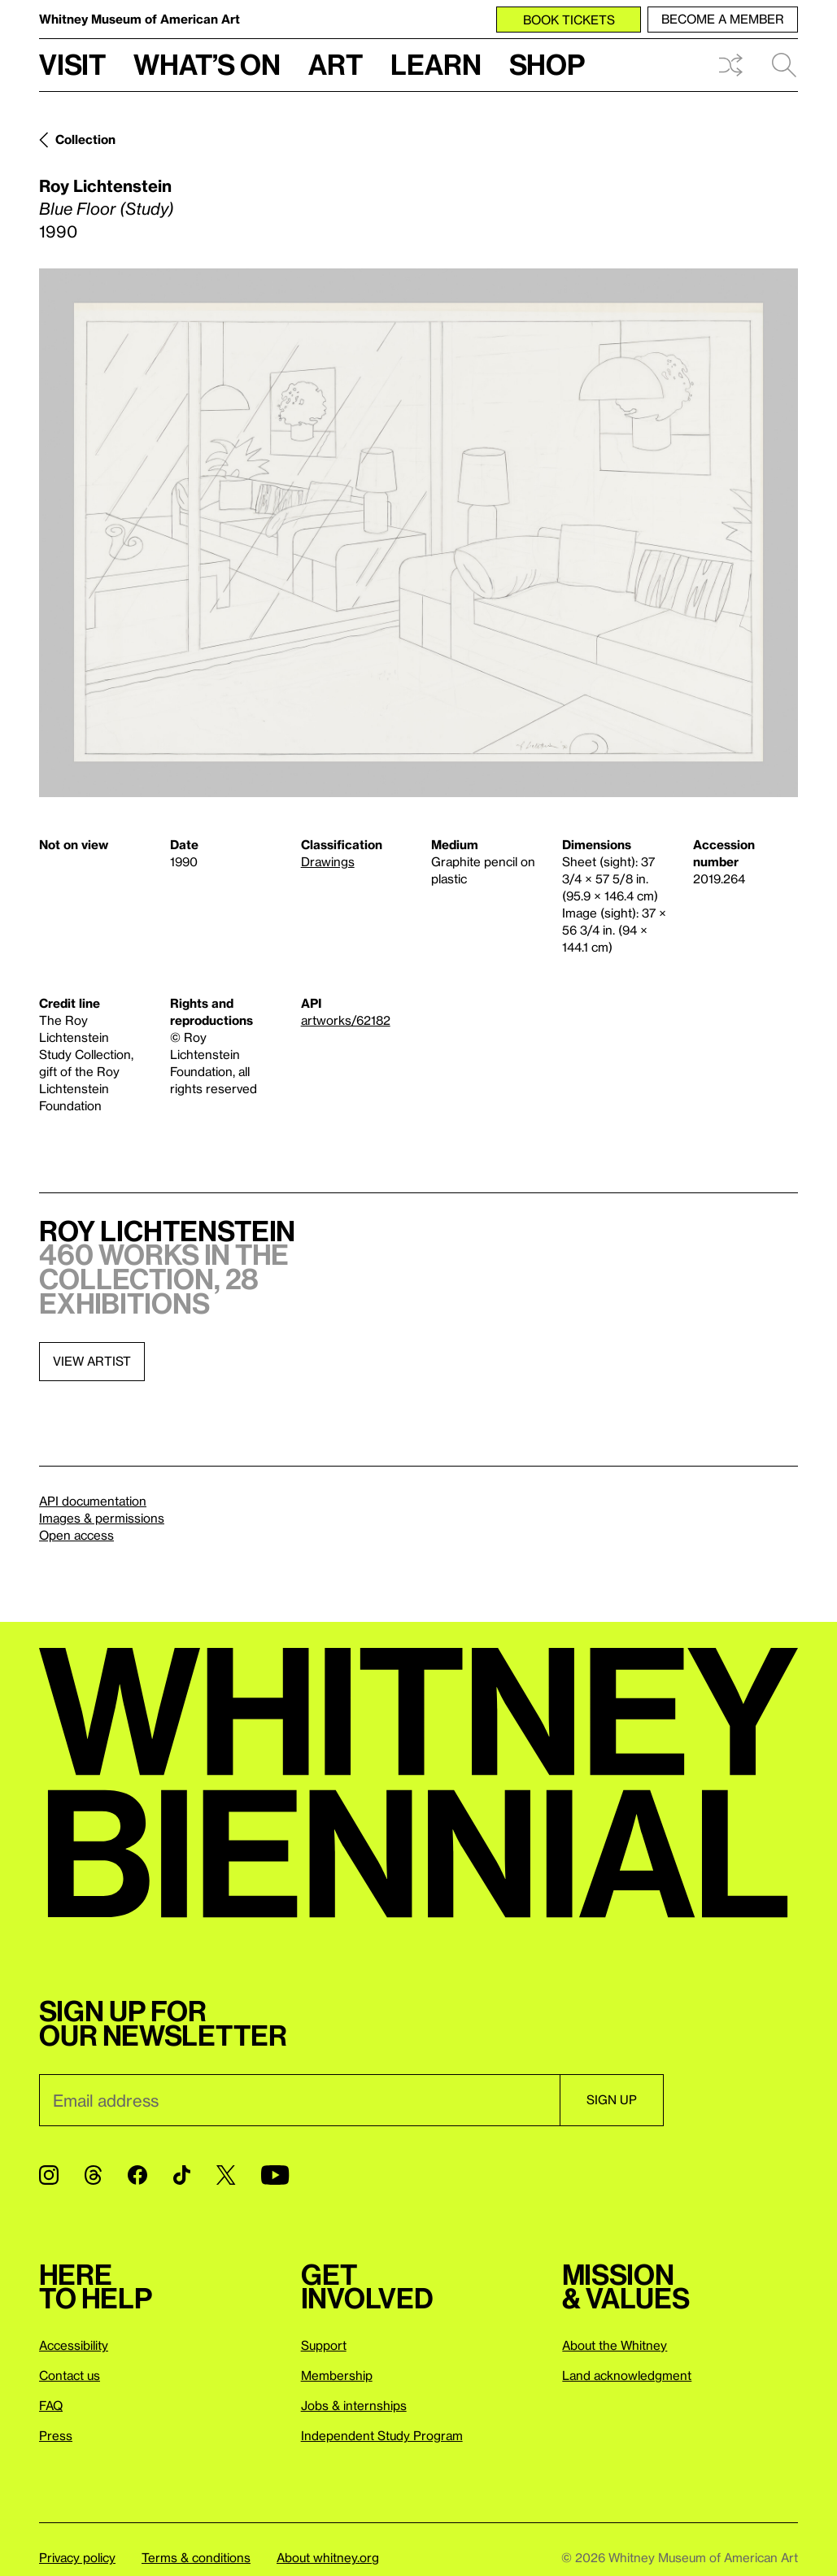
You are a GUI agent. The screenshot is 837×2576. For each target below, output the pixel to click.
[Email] (299, 2100)
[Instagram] (49, 2175)
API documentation (92, 1500)
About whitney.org (328, 2557)
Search (784, 65)
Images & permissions (101, 1517)
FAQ (51, 2405)
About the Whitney (614, 2345)
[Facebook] (137, 2175)
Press (55, 2435)
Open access (76, 1535)
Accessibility (73, 2345)
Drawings (328, 861)
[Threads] (93, 2175)
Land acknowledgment (626, 2375)
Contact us (69, 2375)
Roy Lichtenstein (105, 185)
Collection (85, 139)
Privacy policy (77, 2557)
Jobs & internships (354, 2405)
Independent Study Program (382, 2435)
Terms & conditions (196, 2557)
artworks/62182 (345, 1020)
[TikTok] (181, 2175)
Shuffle (730, 65)
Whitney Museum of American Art (139, 18)
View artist (92, 1360)
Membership (337, 2375)
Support (324, 2345)
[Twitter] (225, 2175)
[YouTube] (275, 2175)
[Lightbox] (418, 532)
